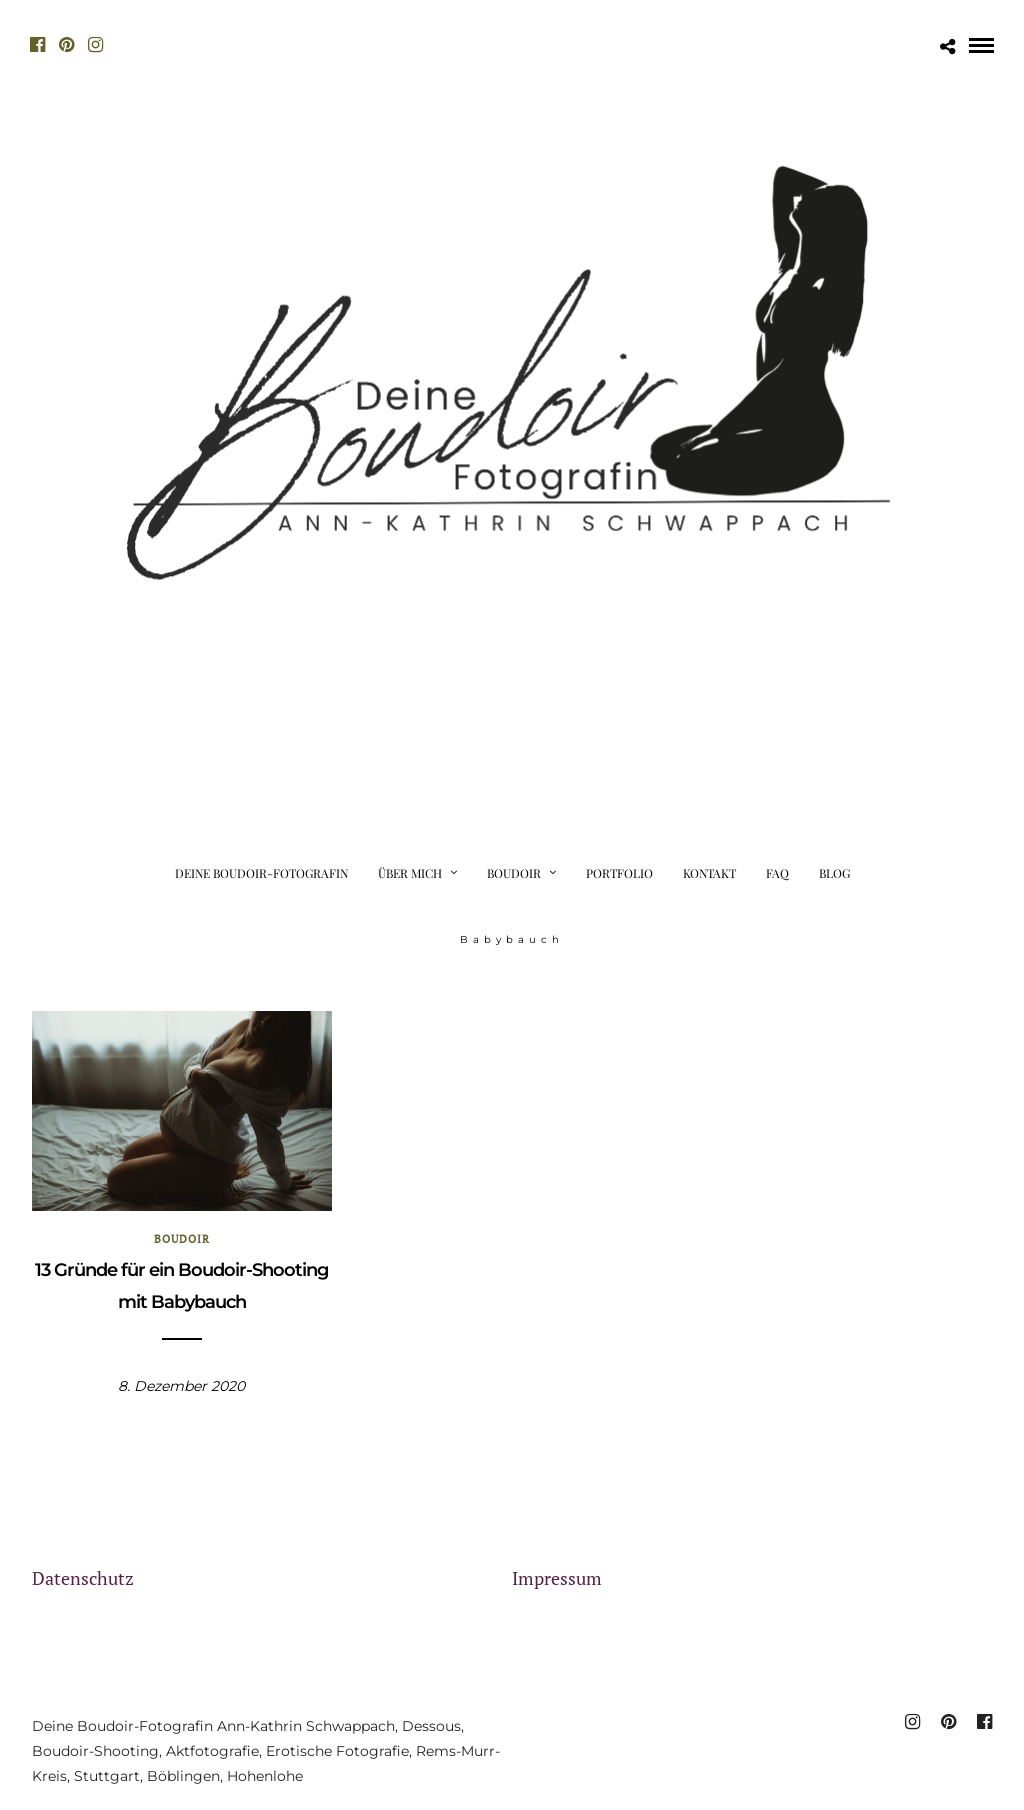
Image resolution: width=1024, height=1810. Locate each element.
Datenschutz (83, 1578)
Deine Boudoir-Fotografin (261, 873)
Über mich (410, 873)
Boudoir (514, 873)
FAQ (777, 873)
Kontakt (709, 873)
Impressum (557, 1578)
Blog (834, 873)
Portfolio (619, 873)
